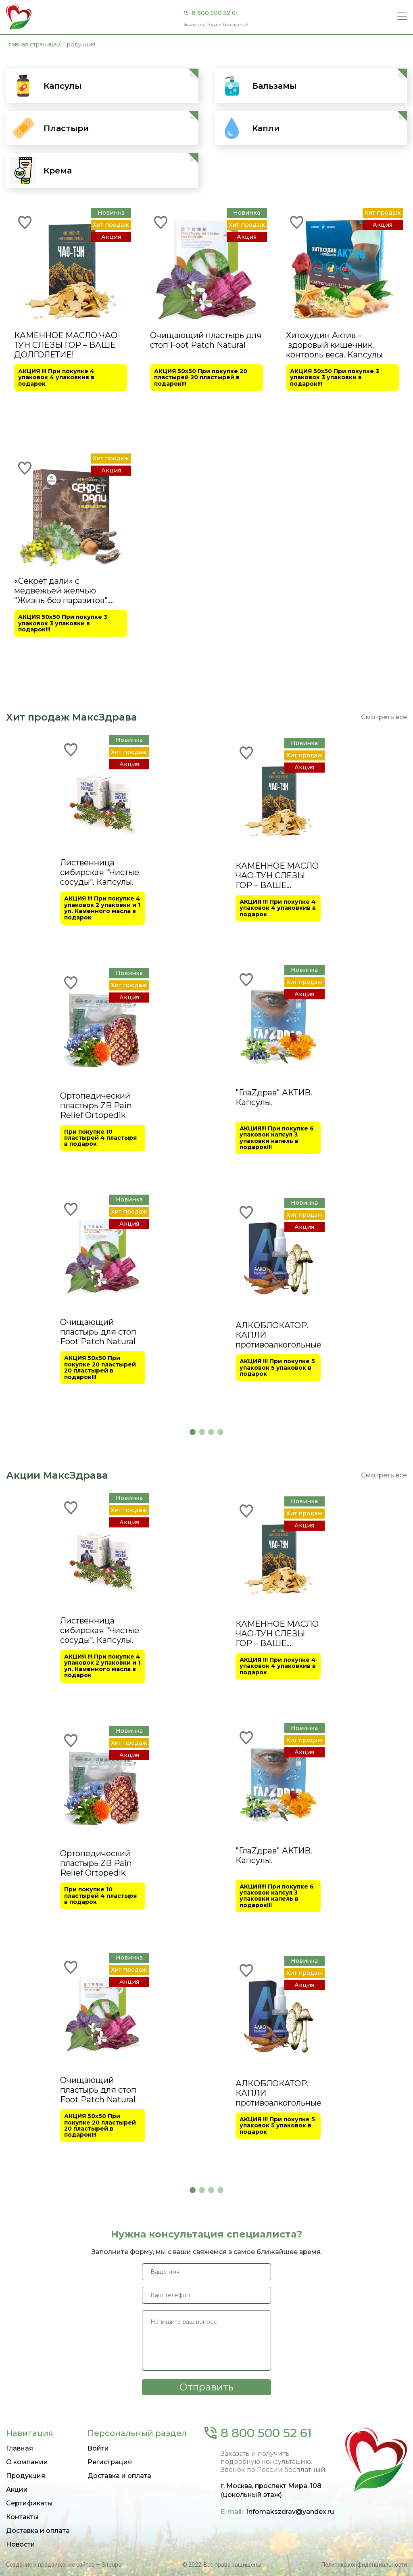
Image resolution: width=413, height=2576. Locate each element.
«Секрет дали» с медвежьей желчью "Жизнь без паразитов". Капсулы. (61, 590)
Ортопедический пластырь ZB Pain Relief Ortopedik (96, 1534)
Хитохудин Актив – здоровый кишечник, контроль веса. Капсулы (334, 344)
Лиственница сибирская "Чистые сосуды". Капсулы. (99, 1301)
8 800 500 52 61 (215, 13)
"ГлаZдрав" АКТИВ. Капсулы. (274, 1526)
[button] (193, 1861)
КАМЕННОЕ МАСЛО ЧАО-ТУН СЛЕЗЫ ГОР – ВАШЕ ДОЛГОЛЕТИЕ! (67, 344)
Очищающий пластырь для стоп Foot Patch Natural (206, 340)
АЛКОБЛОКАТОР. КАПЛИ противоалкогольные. (278, 1764)
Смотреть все (384, 1146)
